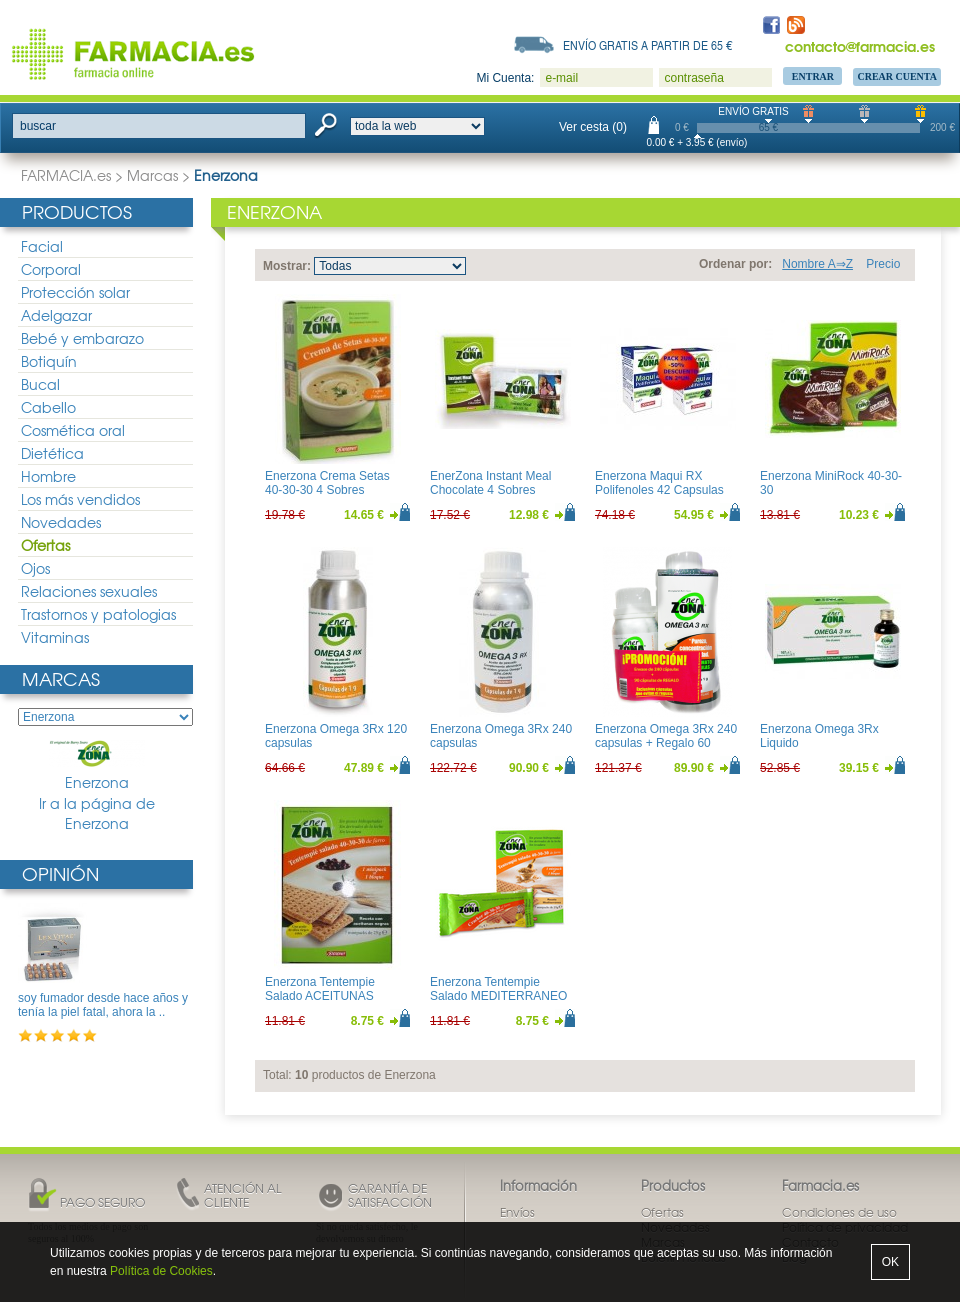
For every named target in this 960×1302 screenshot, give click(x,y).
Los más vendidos (80, 499)
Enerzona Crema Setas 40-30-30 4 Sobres (327, 483)
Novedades (61, 522)
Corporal (51, 269)
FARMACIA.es (66, 175)
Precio (883, 264)
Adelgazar (56, 315)
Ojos (35, 568)
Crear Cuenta (897, 76)
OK (890, 1262)
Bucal (40, 384)
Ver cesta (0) (593, 127)
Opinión (60, 873)
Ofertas (45, 545)
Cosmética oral (73, 430)
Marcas (152, 175)
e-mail (561, 78)
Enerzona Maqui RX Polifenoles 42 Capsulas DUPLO (659, 490)
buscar (38, 126)
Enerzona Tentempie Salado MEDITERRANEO (498, 989)
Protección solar (75, 292)
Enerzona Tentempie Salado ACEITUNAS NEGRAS (320, 996)
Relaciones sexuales (89, 591)
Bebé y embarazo (82, 338)
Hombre (48, 476)
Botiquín (49, 361)
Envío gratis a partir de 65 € (648, 45)
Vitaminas (55, 637)
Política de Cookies (161, 1271)
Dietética (52, 453)
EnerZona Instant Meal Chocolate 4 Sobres (490, 483)
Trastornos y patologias (98, 614)
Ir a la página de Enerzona (97, 813)
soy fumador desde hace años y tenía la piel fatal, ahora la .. (103, 1005)
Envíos (517, 1212)
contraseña (693, 78)
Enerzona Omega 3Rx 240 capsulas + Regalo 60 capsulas (666, 743)
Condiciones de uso (839, 1212)
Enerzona (97, 766)
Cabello (48, 407)
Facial (42, 246)
